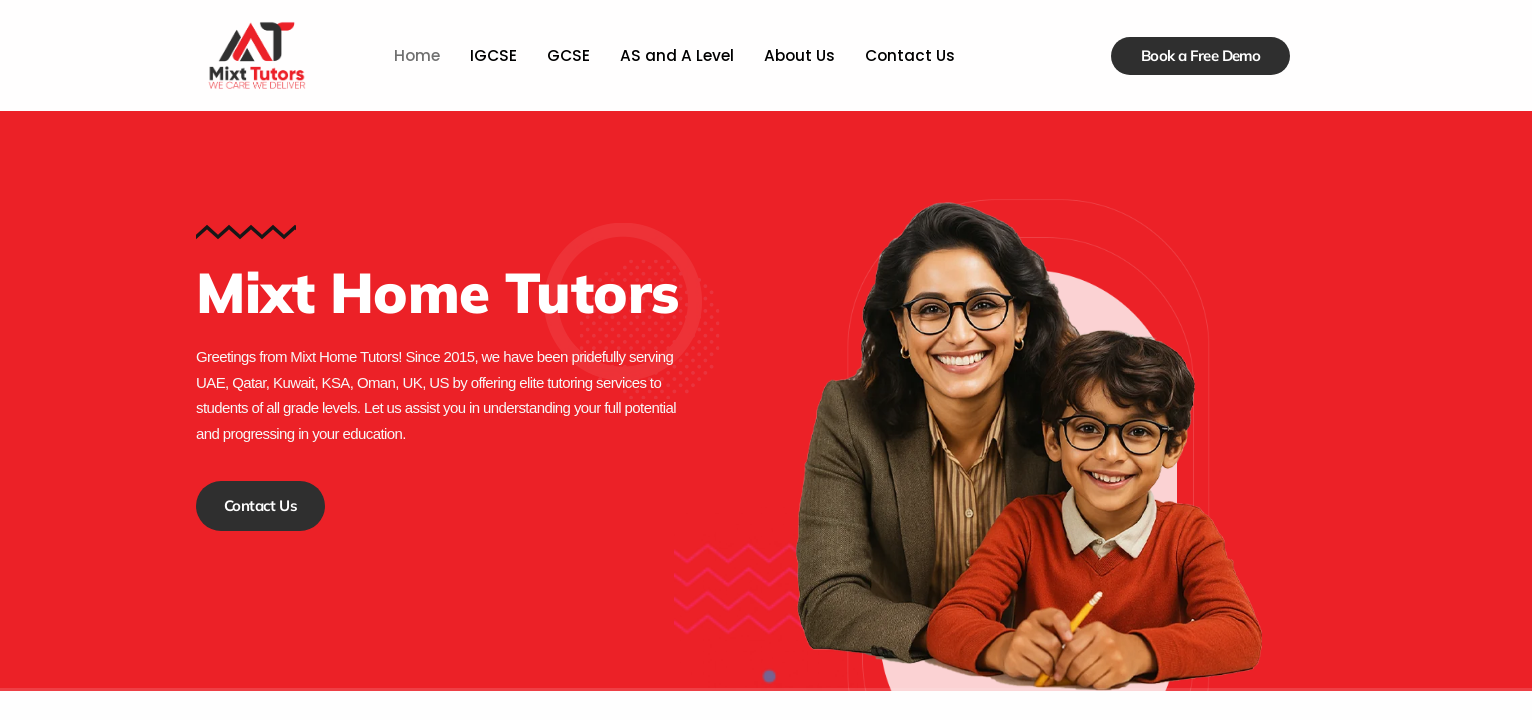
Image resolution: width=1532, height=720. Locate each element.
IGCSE (496, 55)
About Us (797, 55)
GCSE (570, 55)
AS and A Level (676, 55)
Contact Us (906, 55)
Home (420, 55)
